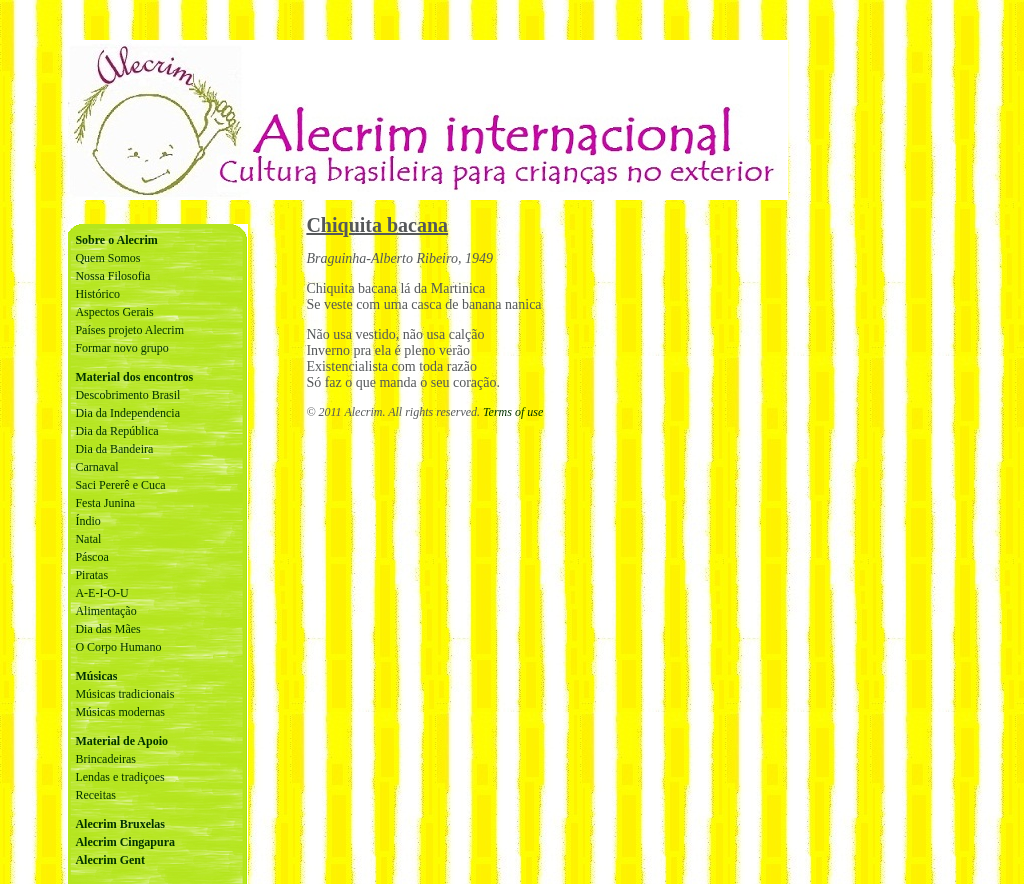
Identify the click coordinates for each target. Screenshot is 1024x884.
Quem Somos (107, 258)
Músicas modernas (120, 712)
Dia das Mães (107, 629)
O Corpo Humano (118, 647)
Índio (87, 521)
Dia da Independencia (127, 413)
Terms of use (513, 412)
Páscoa (91, 557)
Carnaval (96, 467)
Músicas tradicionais (124, 694)
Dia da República (116, 431)
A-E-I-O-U (101, 593)
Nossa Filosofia (112, 276)
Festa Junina (105, 503)
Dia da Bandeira (114, 449)
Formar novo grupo (121, 348)
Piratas (91, 575)
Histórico (97, 294)
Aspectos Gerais (114, 312)
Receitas (95, 795)
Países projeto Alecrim (129, 330)
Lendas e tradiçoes (119, 777)
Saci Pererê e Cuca (120, 485)
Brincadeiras (105, 759)
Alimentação (105, 611)
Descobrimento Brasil (127, 395)
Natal (88, 539)
